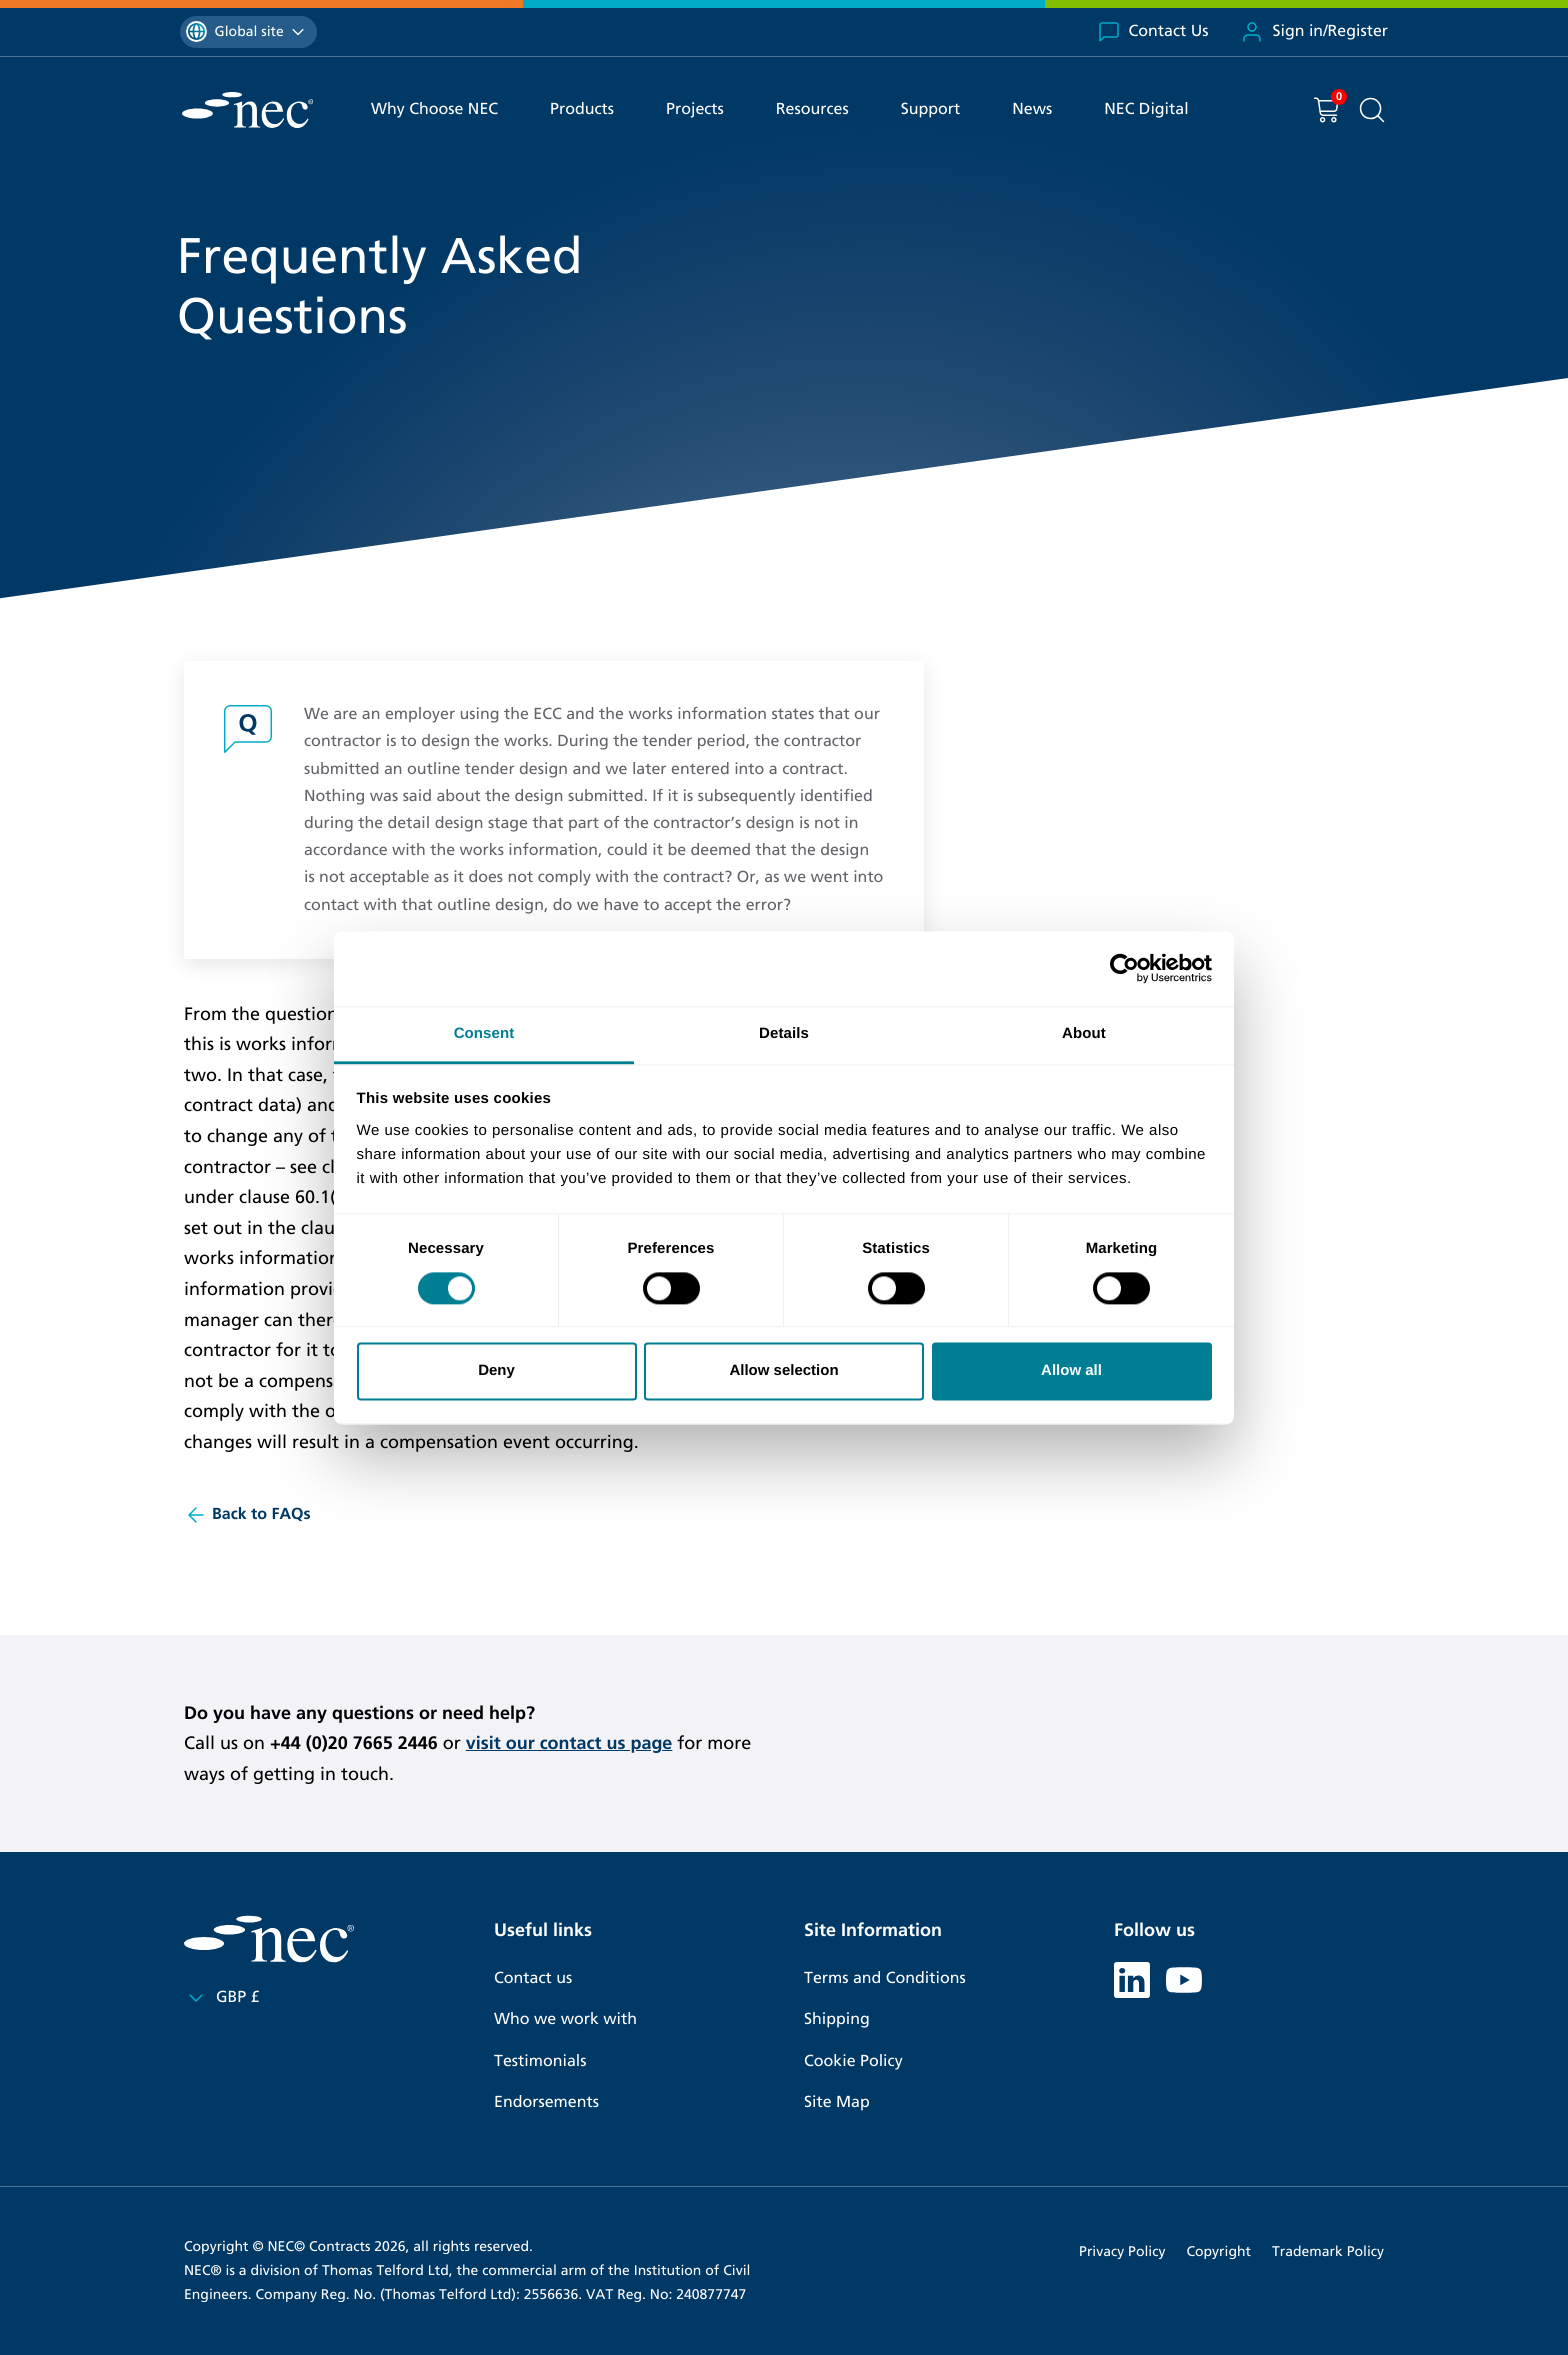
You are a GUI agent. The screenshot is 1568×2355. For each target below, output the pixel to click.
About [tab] (1084, 1033)
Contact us (533, 1978)
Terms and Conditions (885, 1978)
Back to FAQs (247, 1515)
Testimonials (540, 2061)
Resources (812, 109)
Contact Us (1153, 32)
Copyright (1218, 2251)
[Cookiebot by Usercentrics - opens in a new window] (1124, 968)
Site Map (837, 2102)
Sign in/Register (1314, 32)
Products (582, 109)
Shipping (837, 2019)
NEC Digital (1146, 109)
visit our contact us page (569, 1743)
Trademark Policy (1328, 2251)
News (1032, 109)
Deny (496, 1371)
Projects (695, 109)
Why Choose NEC (434, 109)
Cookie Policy (853, 2061)
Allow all (1071, 1371)
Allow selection (783, 1371)
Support (931, 109)
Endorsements (546, 2102)
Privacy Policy (1122, 2251)
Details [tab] (784, 1033)
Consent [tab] (484, 1033)
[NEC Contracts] (247, 110)
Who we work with (565, 2019)
